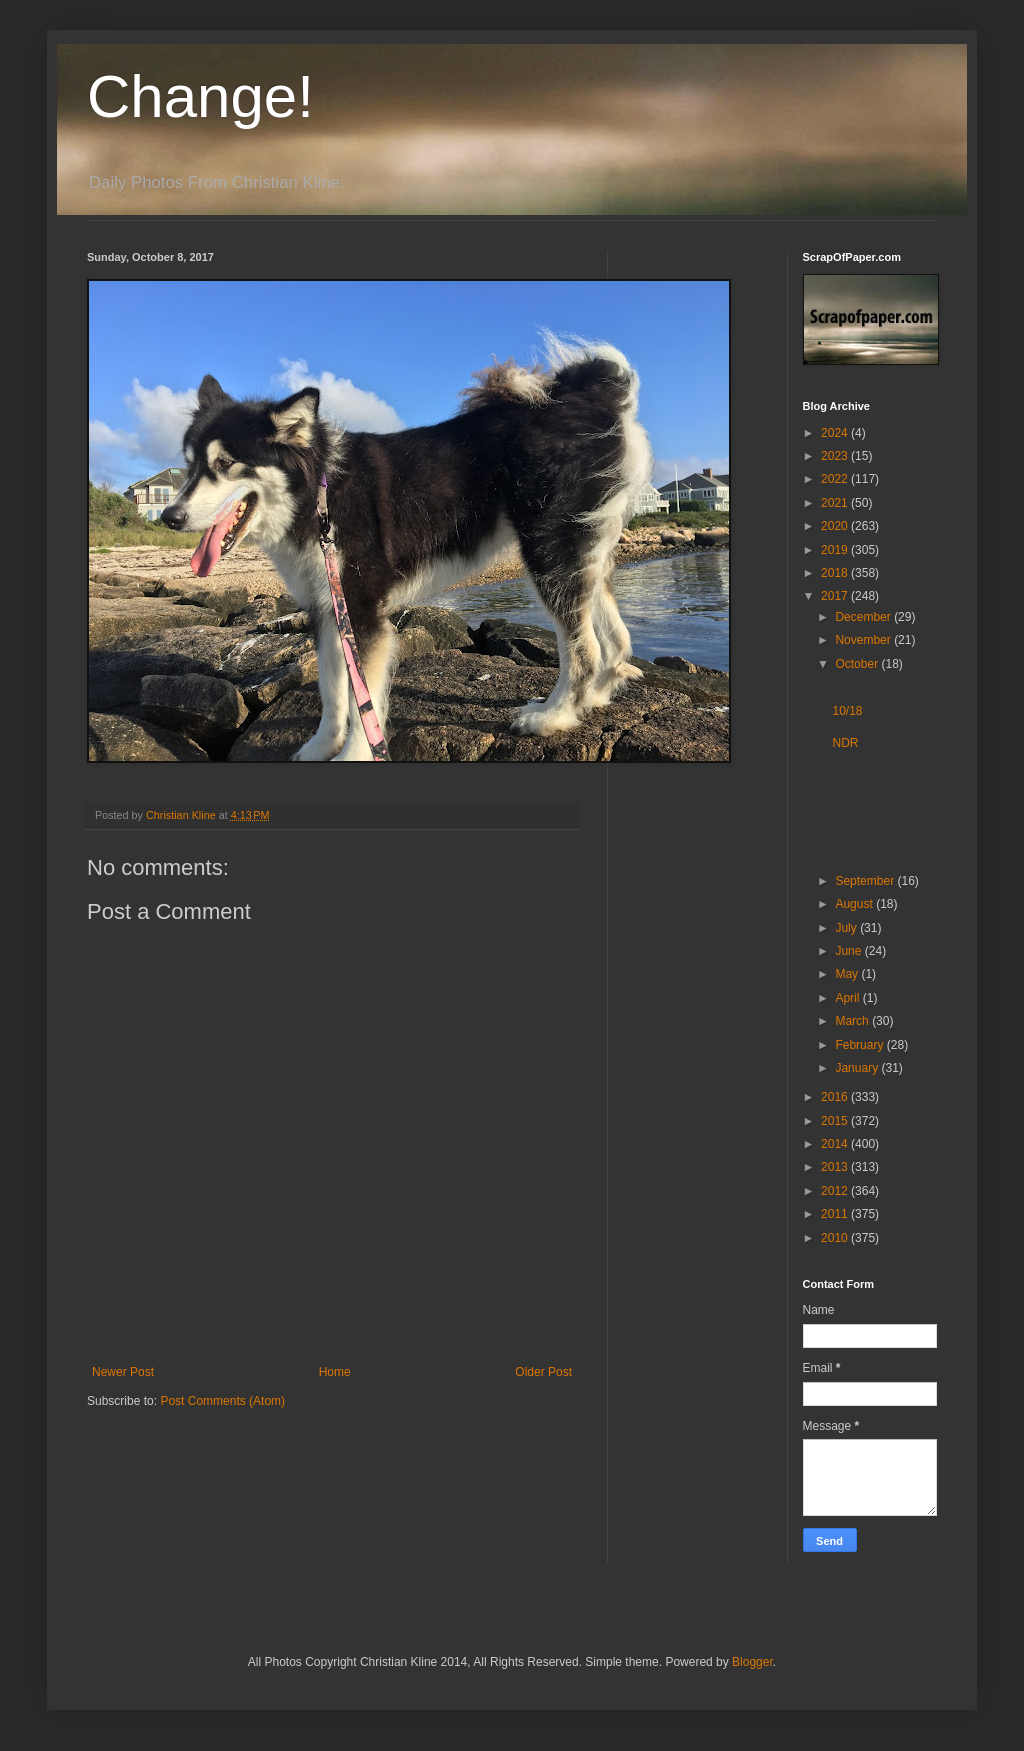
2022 (836, 479)
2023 (836, 456)
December (864, 617)
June (849, 951)
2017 (836, 596)
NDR (845, 743)
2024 (836, 433)
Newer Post (123, 1372)
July (847, 928)
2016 (836, 1097)
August (855, 904)
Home (335, 1372)
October (858, 664)
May (848, 974)
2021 (836, 503)
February (860, 1045)
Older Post (543, 1372)
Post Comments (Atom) (222, 1401)
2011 (836, 1214)
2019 (836, 550)
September (866, 881)
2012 (836, 1191)
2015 (836, 1121)
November (864, 640)
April (848, 998)
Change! (200, 96)
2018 (836, 573)
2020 (836, 526)
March (853, 1021)
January (858, 1068)
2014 (836, 1144)
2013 (836, 1167)
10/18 (847, 711)
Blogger (752, 1662)
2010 (836, 1238)
